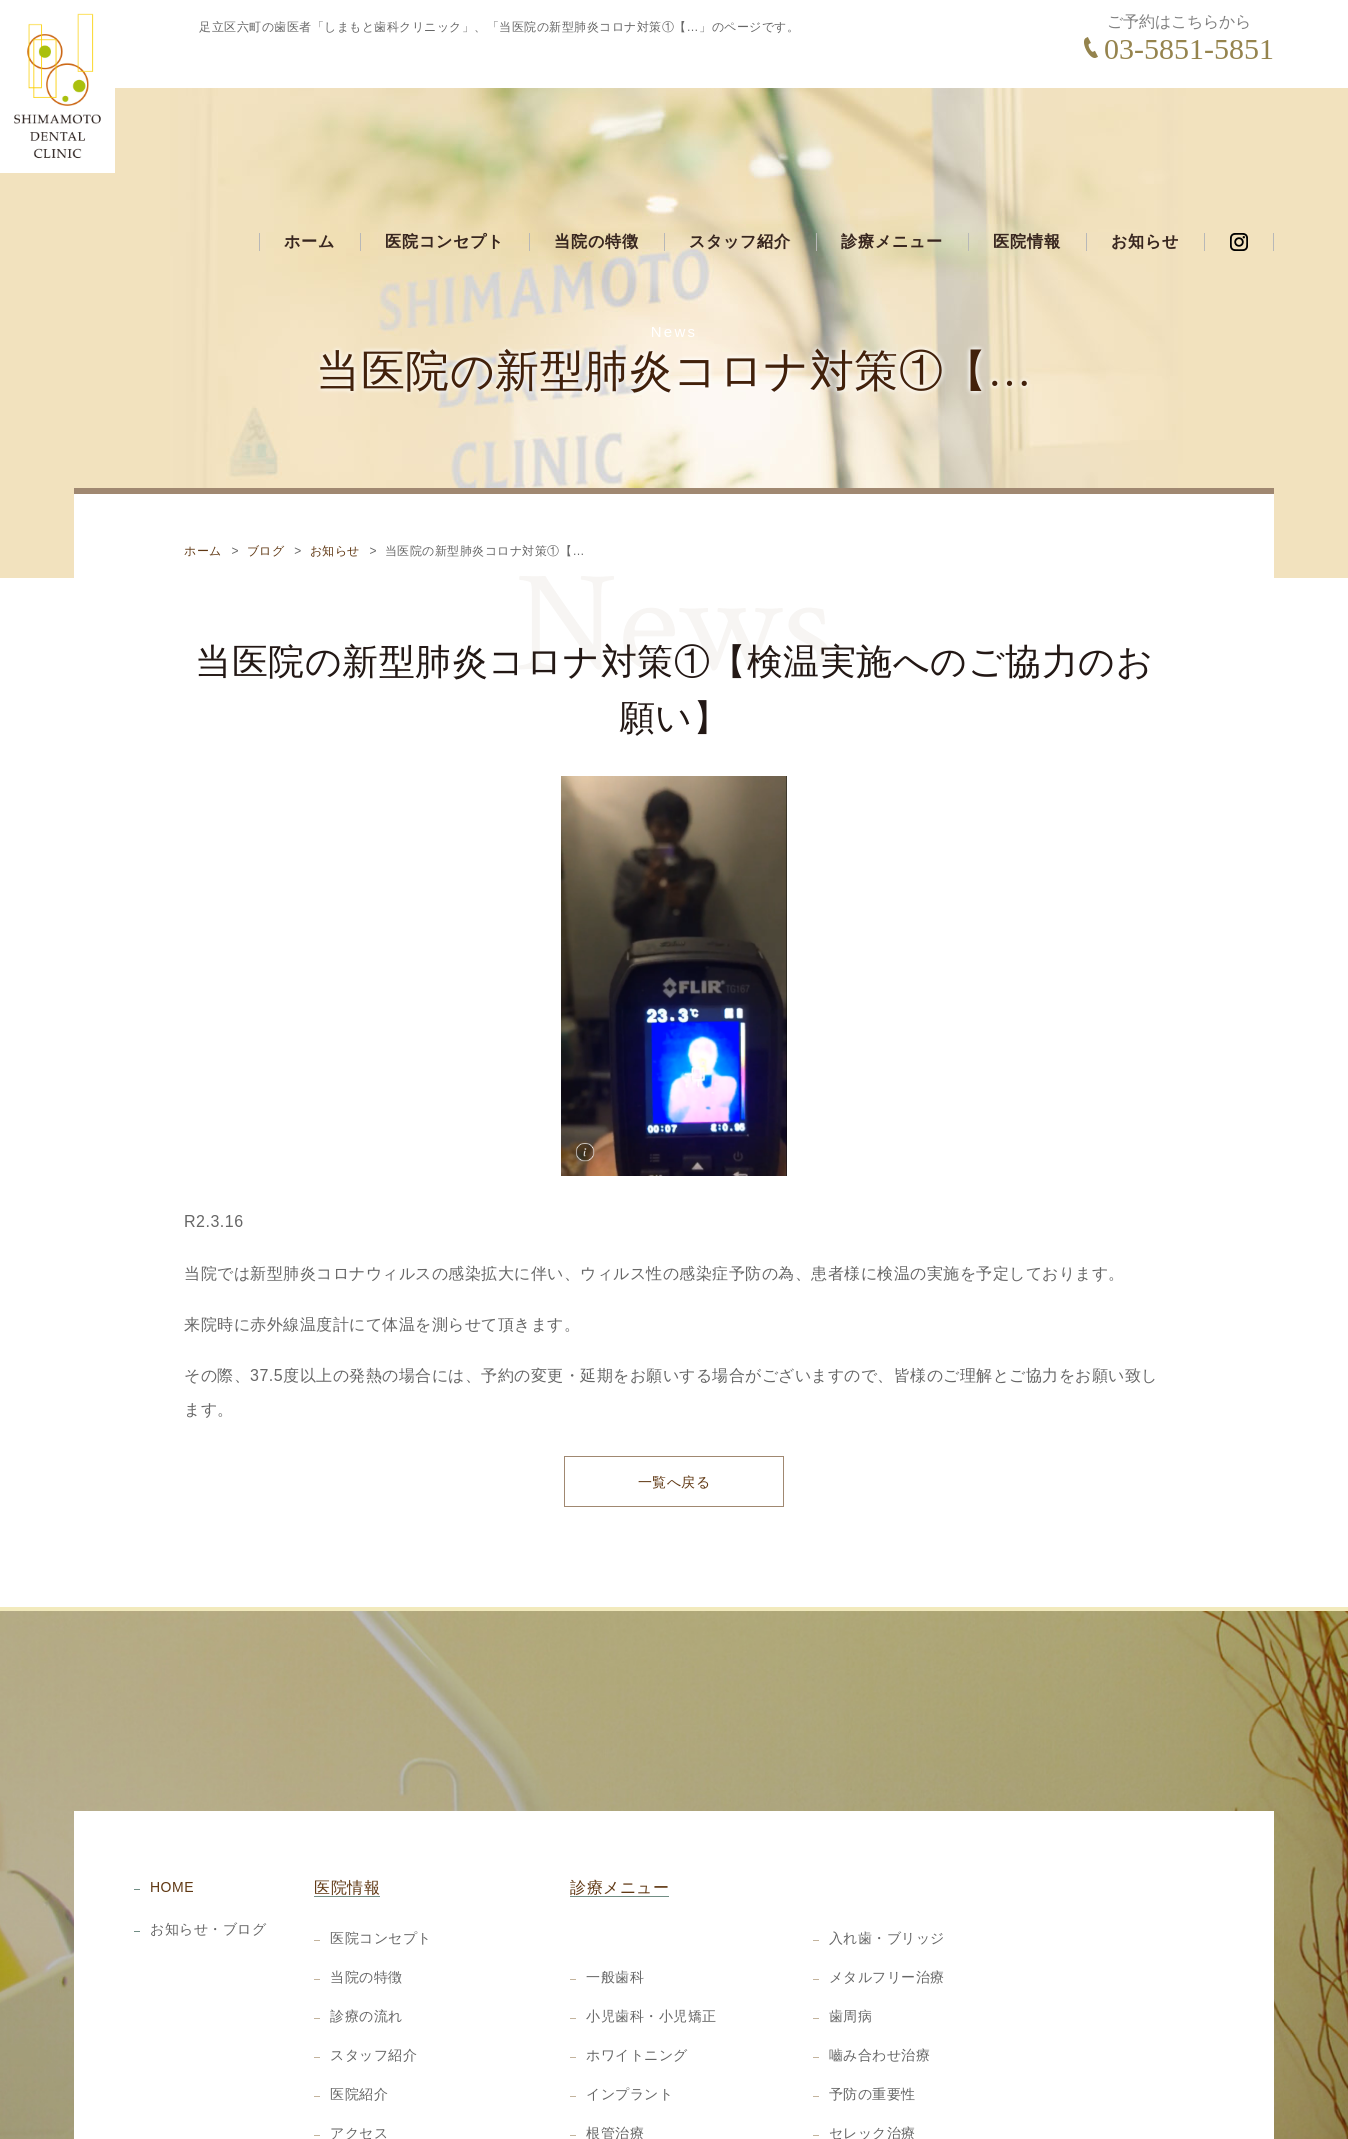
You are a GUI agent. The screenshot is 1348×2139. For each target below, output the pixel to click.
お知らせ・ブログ (208, 1845)
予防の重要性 (872, 2010)
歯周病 (851, 1932)
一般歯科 (615, 1893)
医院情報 (1027, 126)
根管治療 (615, 2049)
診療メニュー (892, 126)
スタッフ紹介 (740, 126)
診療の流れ (366, 1932)
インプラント (629, 2010)
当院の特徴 (596, 126)
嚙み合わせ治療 (880, 1971)
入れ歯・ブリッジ (887, 1854)
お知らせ (1145, 126)
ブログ (266, 463)
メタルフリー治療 (887, 1893)
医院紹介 (359, 2010)
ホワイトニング (637, 1971)
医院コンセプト (444, 126)
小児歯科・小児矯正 (651, 1932)
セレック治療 (872, 2049)
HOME (172, 1803)
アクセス (359, 2049)
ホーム (309, 126)
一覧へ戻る (674, 1396)
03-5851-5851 (1189, 48)
